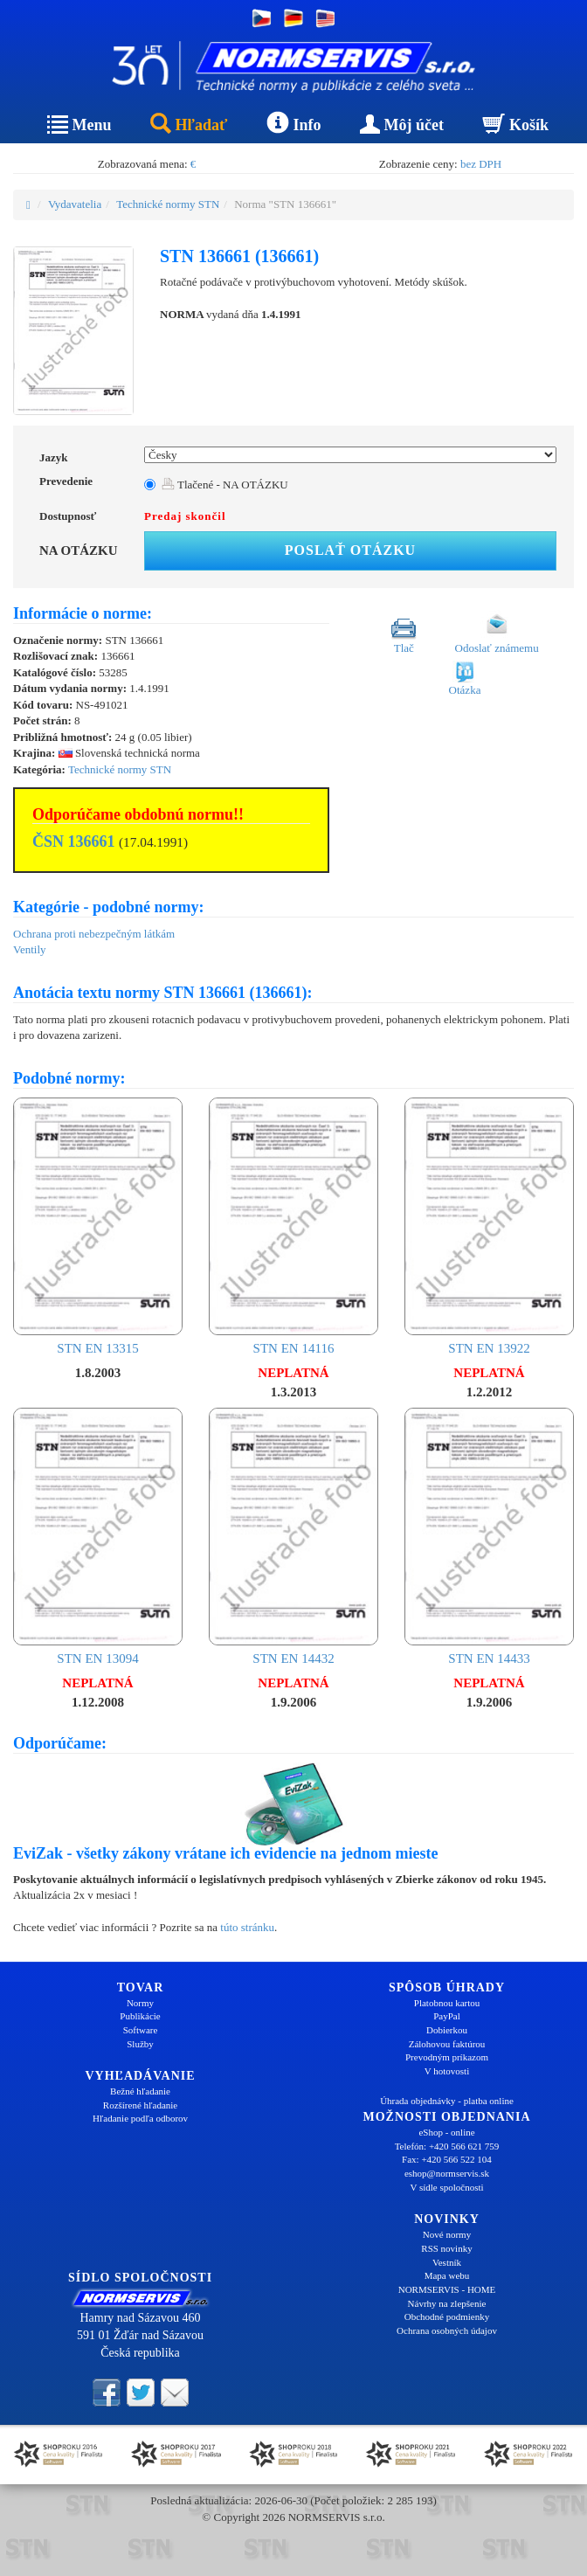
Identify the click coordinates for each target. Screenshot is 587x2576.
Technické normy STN (167, 204)
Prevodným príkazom (446, 2057)
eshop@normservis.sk (446, 2173)
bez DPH (480, 163)
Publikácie (140, 2016)
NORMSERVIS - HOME (447, 2289)
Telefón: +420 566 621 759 (447, 2146)
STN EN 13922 (489, 1226)
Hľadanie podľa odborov (140, 2118)
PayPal (446, 2016)
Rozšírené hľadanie (140, 2105)
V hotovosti (447, 2071)
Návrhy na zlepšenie (447, 2303)
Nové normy (447, 2234)
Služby (140, 2044)
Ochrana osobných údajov (447, 2330)
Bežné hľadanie (140, 2091)
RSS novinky (446, 2248)
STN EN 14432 (293, 1536)
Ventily (29, 949)
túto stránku (247, 1927)
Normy (140, 2003)
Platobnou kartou (447, 2003)
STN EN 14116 (293, 1226)
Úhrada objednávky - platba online (447, 2100)
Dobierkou (446, 2030)
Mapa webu (447, 2275)
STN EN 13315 (98, 1226)
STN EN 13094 (98, 1536)
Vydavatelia (74, 204)
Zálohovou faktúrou (447, 2044)
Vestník (446, 2262)
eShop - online (446, 2132)
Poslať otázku (350, 550)
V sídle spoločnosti (446, 2187)
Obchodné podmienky (446, 2316)
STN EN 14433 (489, 1536)
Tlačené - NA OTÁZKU (225, 484)
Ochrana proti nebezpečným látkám (94, 933)
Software (140, 2030)
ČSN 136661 (73, 841)
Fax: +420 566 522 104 (447, 2159)
